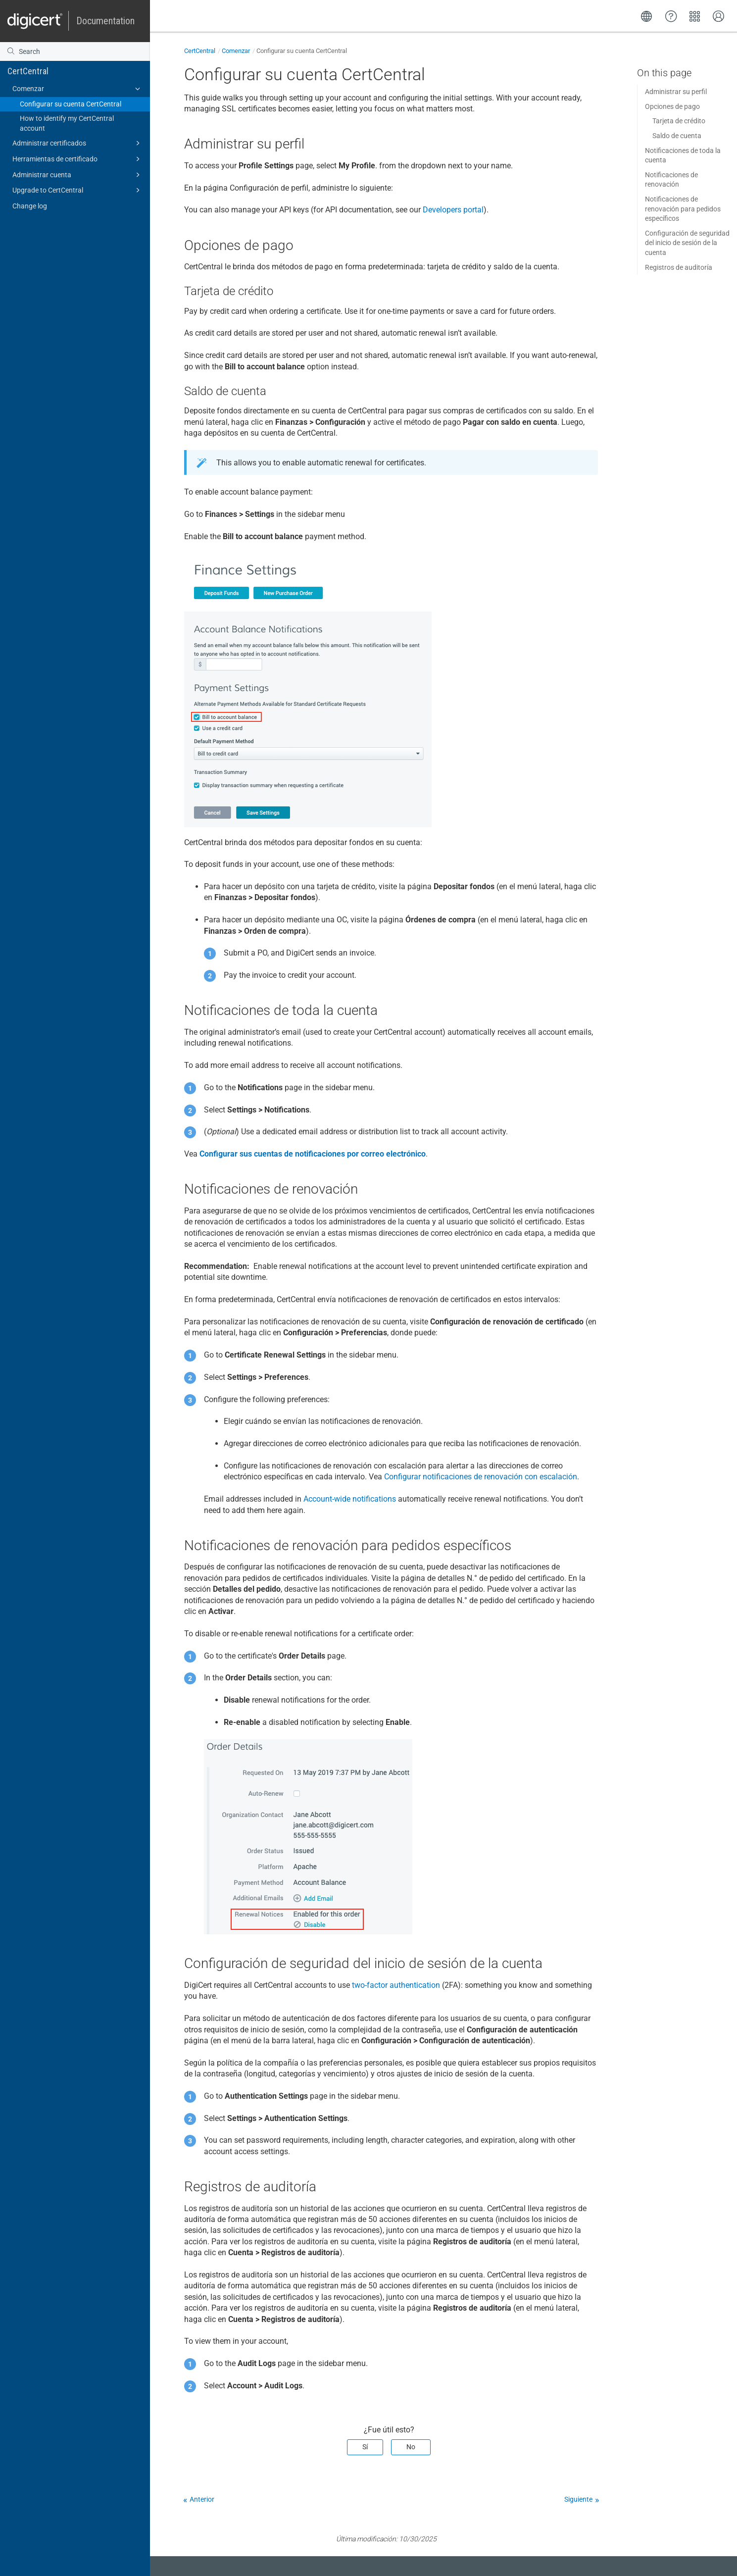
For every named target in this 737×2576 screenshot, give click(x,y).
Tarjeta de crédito (678, 121)
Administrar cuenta (77, 174)
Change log (29, 206)
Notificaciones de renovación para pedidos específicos (683, 208)
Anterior (202, 2499)
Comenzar (77, 88)
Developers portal (453, 209)
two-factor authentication (396, 1985)
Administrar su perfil (676, 92)
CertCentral (28, 71)
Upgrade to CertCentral (77, 190)
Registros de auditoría (678, 267)
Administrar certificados (77, 143)
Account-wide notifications (349, 1499)
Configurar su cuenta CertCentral (70, 104)
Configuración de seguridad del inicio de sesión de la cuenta (687, 242)
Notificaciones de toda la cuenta (683, 155)
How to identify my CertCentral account (67, 123)
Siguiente (578, 2499)
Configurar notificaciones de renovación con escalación (480, 1476)
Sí (365, 2447)
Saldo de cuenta (676, 136)
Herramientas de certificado (77, 158)
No (410, 2447)
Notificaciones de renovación (671, 180)
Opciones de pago (672, 106)
